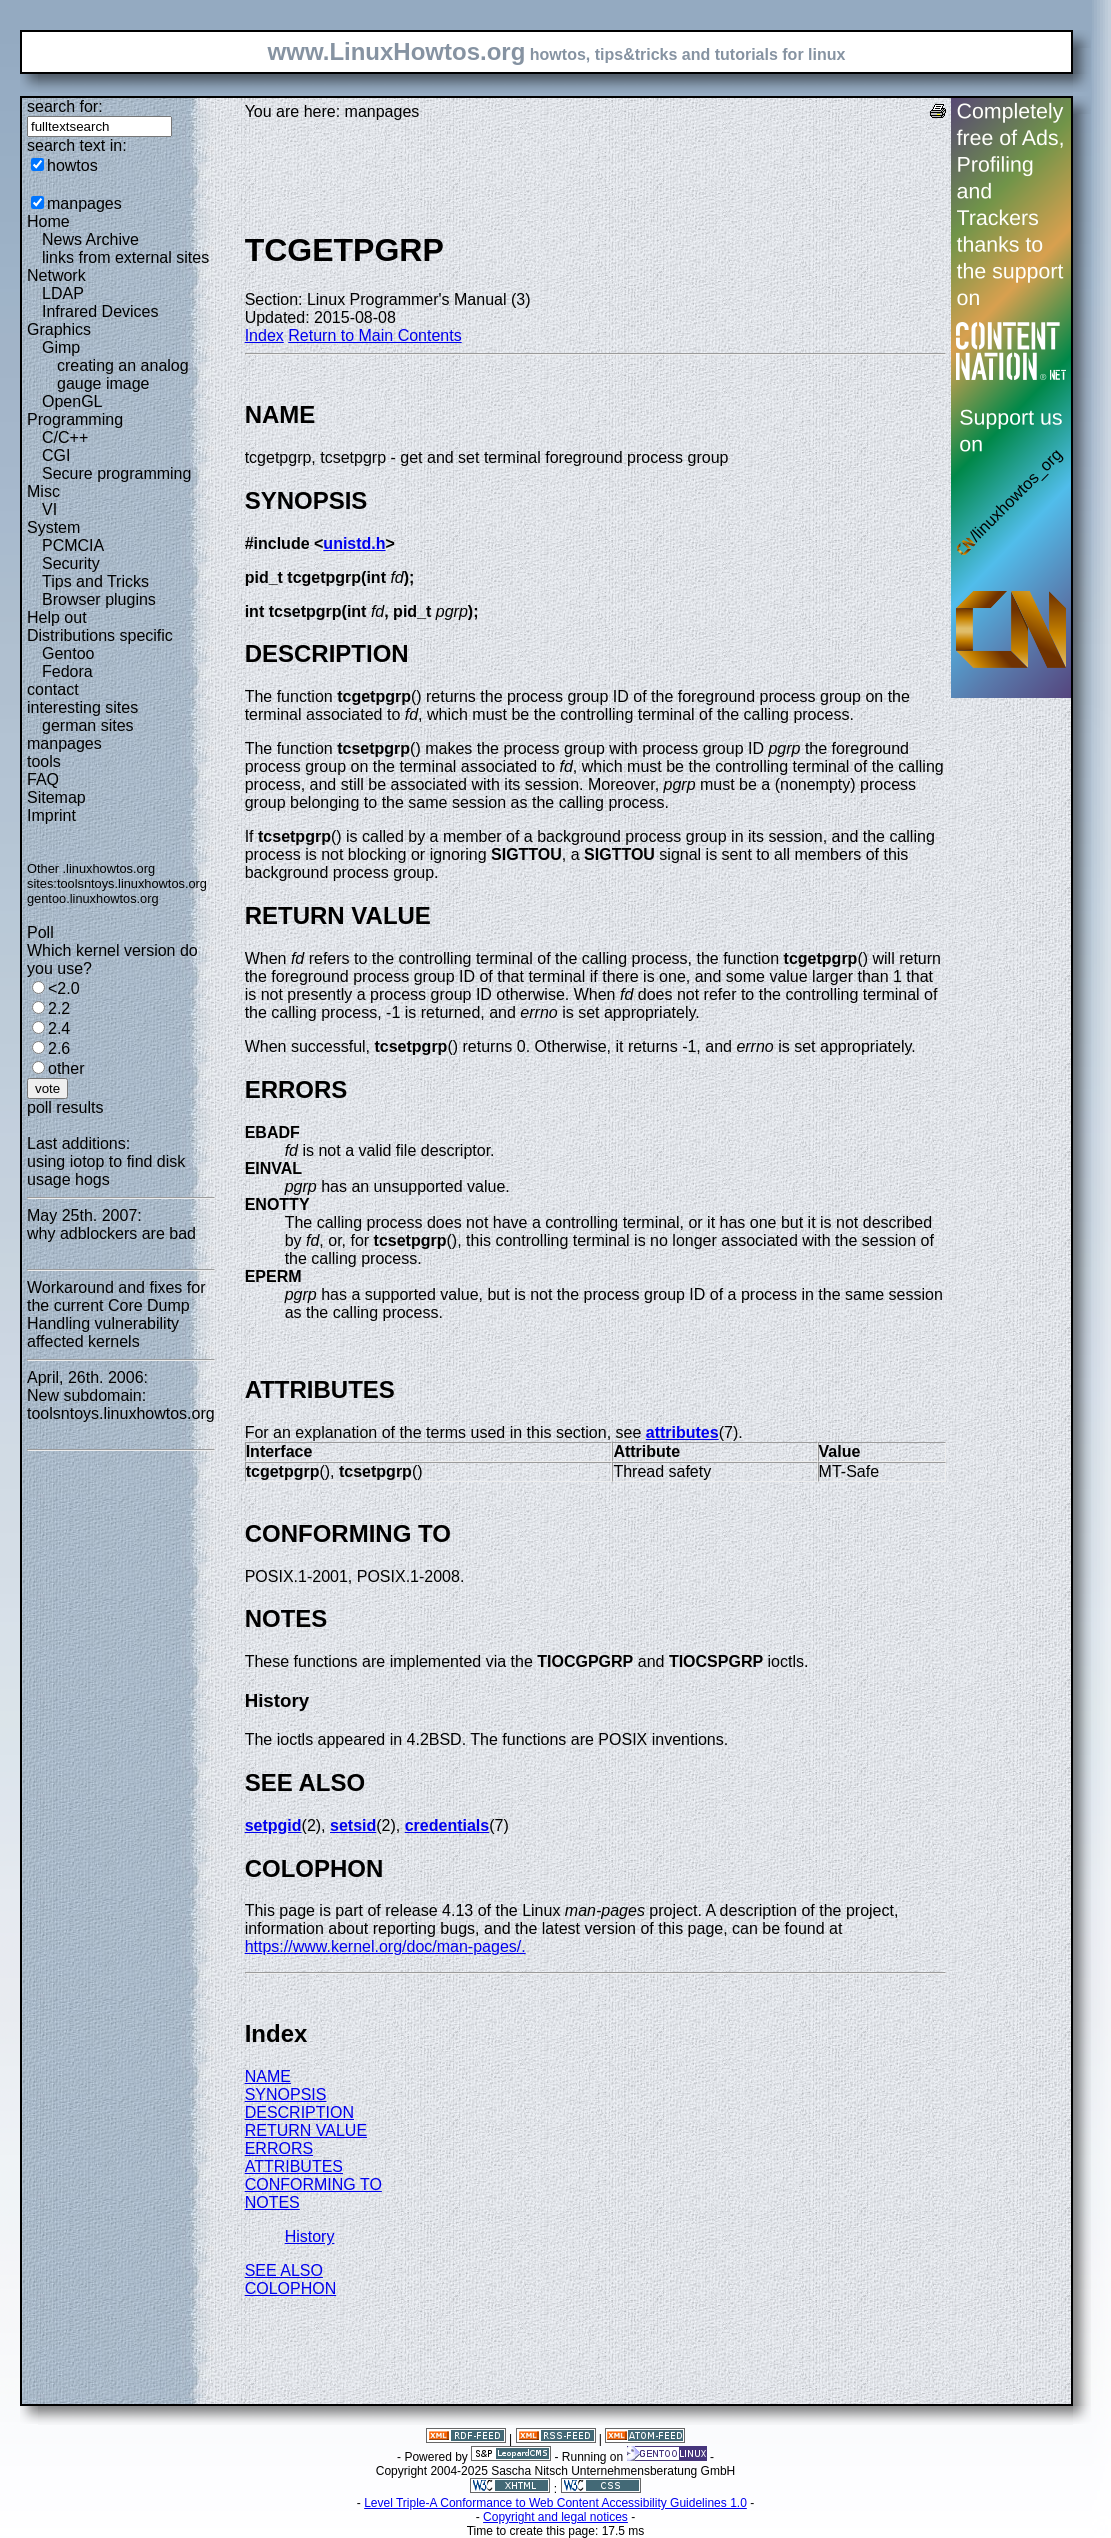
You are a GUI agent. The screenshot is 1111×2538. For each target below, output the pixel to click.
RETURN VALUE (306, 2130)
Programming (75, 419)
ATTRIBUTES (294, 2166)
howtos (72, 165)
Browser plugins (99, 599)
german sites (88, 725)
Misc (43, 491)
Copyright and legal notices (555, 2517)
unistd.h (354, 543)
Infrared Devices (100, 311)
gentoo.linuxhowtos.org (93, 898)
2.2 (59, 1008)
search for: (65, 106)
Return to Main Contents (374, 335)
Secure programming (116, 473)
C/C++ (65, 437)
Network (56, 275)
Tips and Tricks (95, 581)
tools (44, 761)
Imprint (51, 815)
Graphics (59, 329)
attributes (682, 1432)
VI (49, 509)
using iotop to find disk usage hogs (106, 1170)
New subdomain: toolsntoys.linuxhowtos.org (121, 1404)
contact (53, 689)
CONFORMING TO (313, 2184)
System (53, 527)
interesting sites (82, 707)
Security (71, 563)
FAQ (43, 779)
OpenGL (72, 401)
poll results (65, 1107)
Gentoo (68, 653)
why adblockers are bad (111, 1233)
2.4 (59, 1028)
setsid (353, 1825)
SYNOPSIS (286, 2094)
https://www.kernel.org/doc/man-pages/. (385, 1946)
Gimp (61, 347)
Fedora (67, 671)
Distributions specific (100, 635)
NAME (268, 2076)
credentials (447, 1825)
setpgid (273, 1825)
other (66, 1068)
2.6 (59, 1048)
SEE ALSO (284, 2270)
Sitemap (56, 797)
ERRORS (279, 2148)
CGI (56, 455)
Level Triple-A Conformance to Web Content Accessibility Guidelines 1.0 (555, 2503)
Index (264, 335)
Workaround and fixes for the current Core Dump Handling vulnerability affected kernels (116, 1314)
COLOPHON (291, 2288)
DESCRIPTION (299, 2112)
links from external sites (125, 257)
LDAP (63, 293)
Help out (57, 617)
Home (48, 221)
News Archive (90, 239)
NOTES (272, 2202)
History (310, 2236)
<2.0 (64, 988)
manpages (84, 203)
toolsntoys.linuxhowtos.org (132, 883)
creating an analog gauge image (123, 374)
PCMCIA (73, 545)
